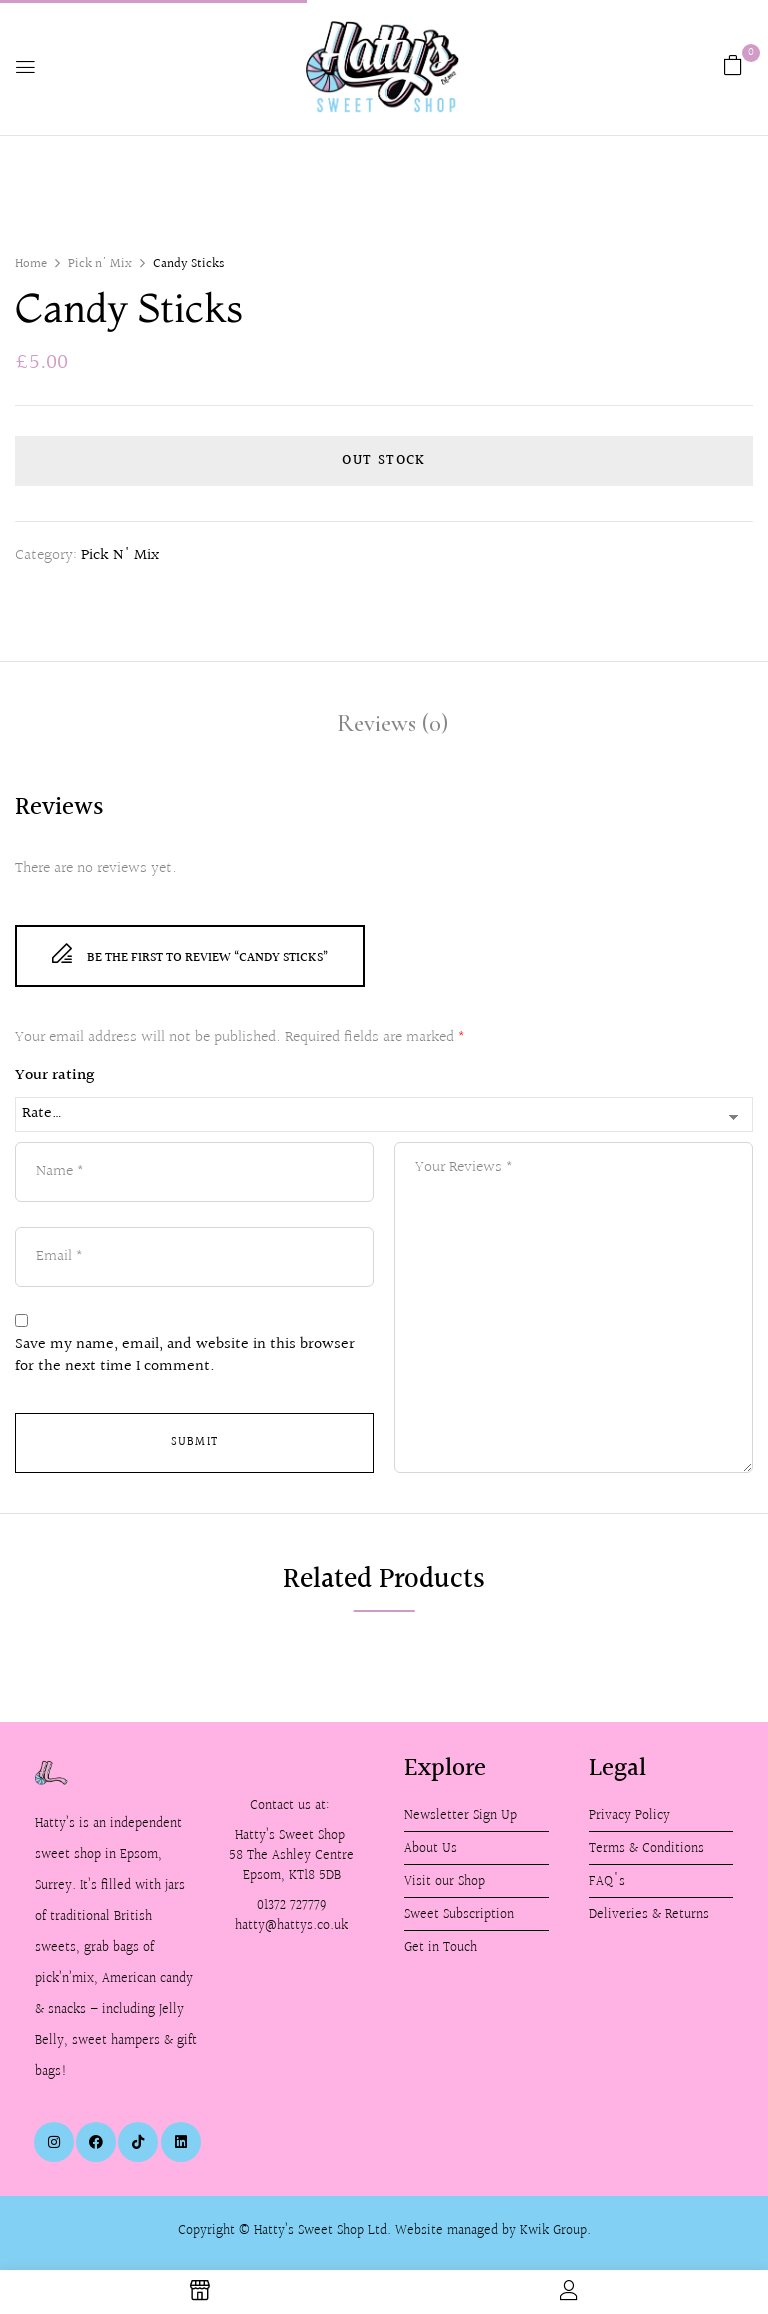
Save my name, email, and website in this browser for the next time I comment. (185, 1356)
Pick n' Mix (100, 264)
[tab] (392, 726)
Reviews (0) (392, 723)
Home (31, 264)
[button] (733, 65)
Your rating (54, 1076)
